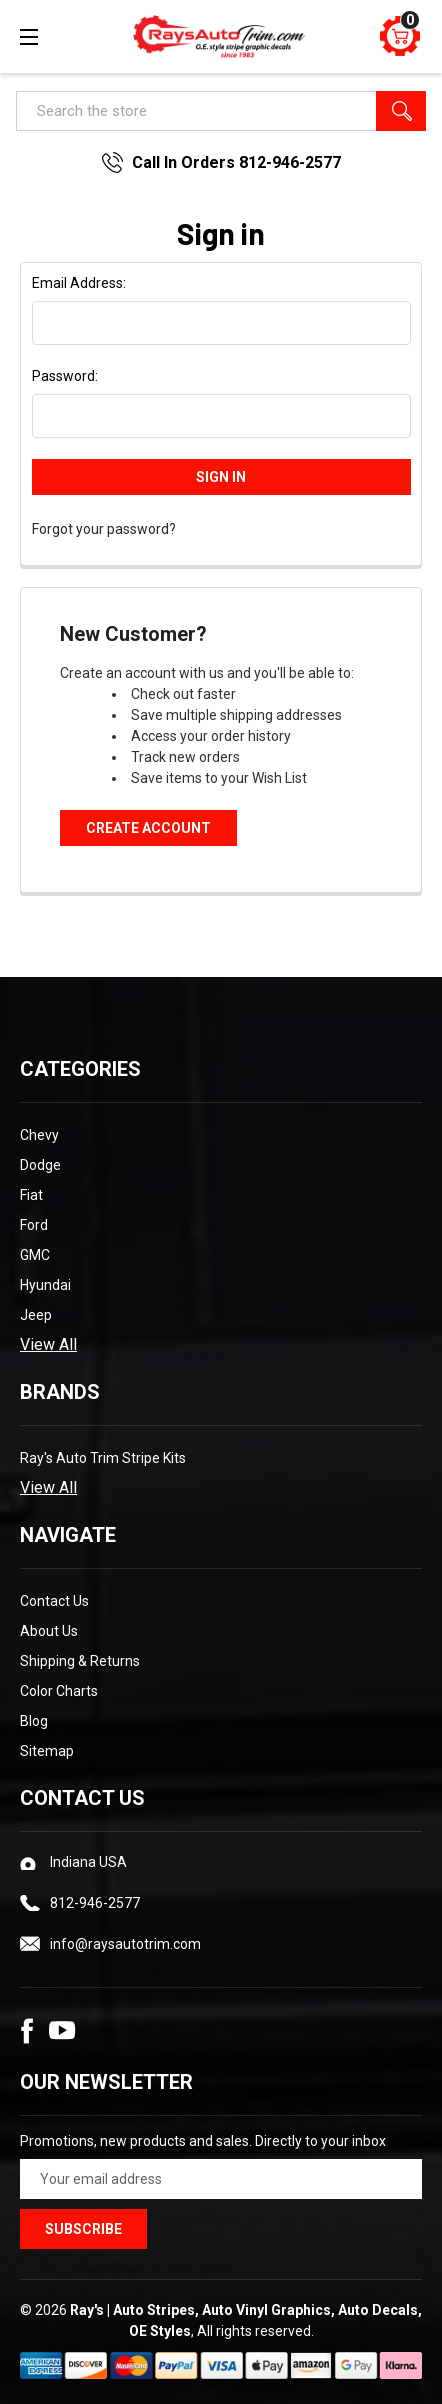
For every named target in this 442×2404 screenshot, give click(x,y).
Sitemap (47, 1751)
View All (48, 1344)
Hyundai (45, 1285)
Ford (34, 1225)
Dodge (40, 1165)
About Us (49, 1631)
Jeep (36, 1315)
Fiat (31, 1195)
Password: (65, 376)
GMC (35, 1255)
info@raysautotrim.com (125, 1944)
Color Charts (59, 1691)
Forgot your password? (104, 529)
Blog (34, 1721)
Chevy (39, 1135)
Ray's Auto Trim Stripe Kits (103, 1458)
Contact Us (54, 1601)
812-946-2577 (95, 1903)
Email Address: (79, 283)
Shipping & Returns (80, 1661)
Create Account (148, 828)
